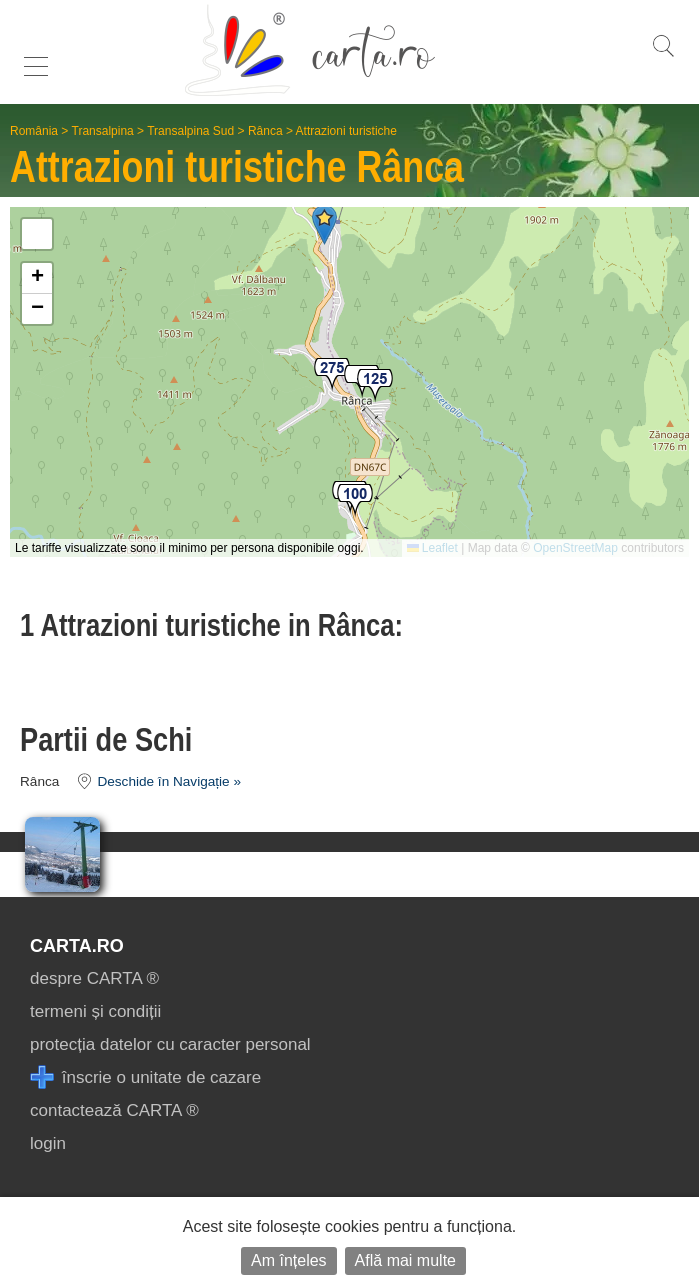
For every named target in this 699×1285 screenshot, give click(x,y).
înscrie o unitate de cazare (145, 1077)
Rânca (265, 131)
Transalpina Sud (190, 131)
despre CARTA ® (94, 978)
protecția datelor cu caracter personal (170, 1044)
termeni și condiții (95, 1011)
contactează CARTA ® (114, 1110)
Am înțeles (289, 1260)
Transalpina (103, 131)
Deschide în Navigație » (152, 781)
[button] (332, 375)
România (34, 131)
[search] (663, 56)
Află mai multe (405, 1260)
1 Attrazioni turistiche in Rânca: (211, 625)
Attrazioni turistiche (346, 131)
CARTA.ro (77, 946)
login (48, 1143)
